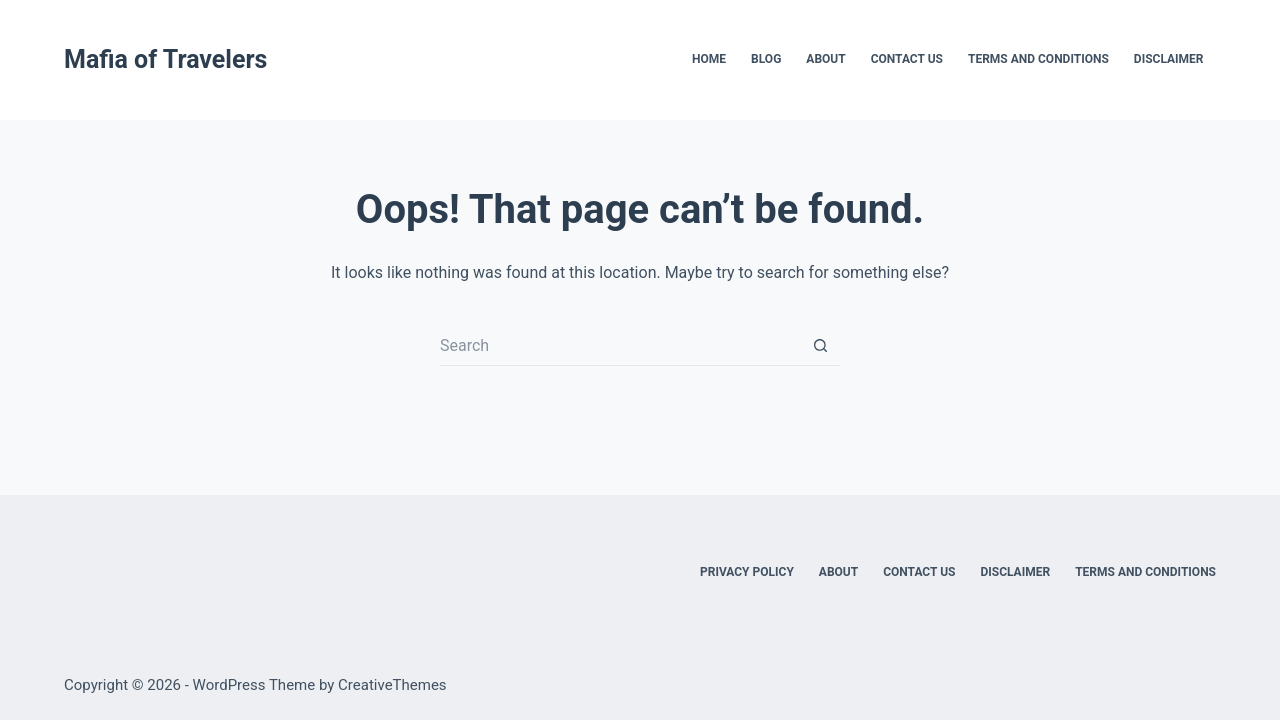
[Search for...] (620, 346)
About (825, 59)
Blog (766, 59)
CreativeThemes (392, 685)
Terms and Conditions (1038, 59)
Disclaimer (1169, 59)
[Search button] (820, 346)
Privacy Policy (747, 572)
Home (709, 59)
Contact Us (907, 59)
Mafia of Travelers (165, 59)
